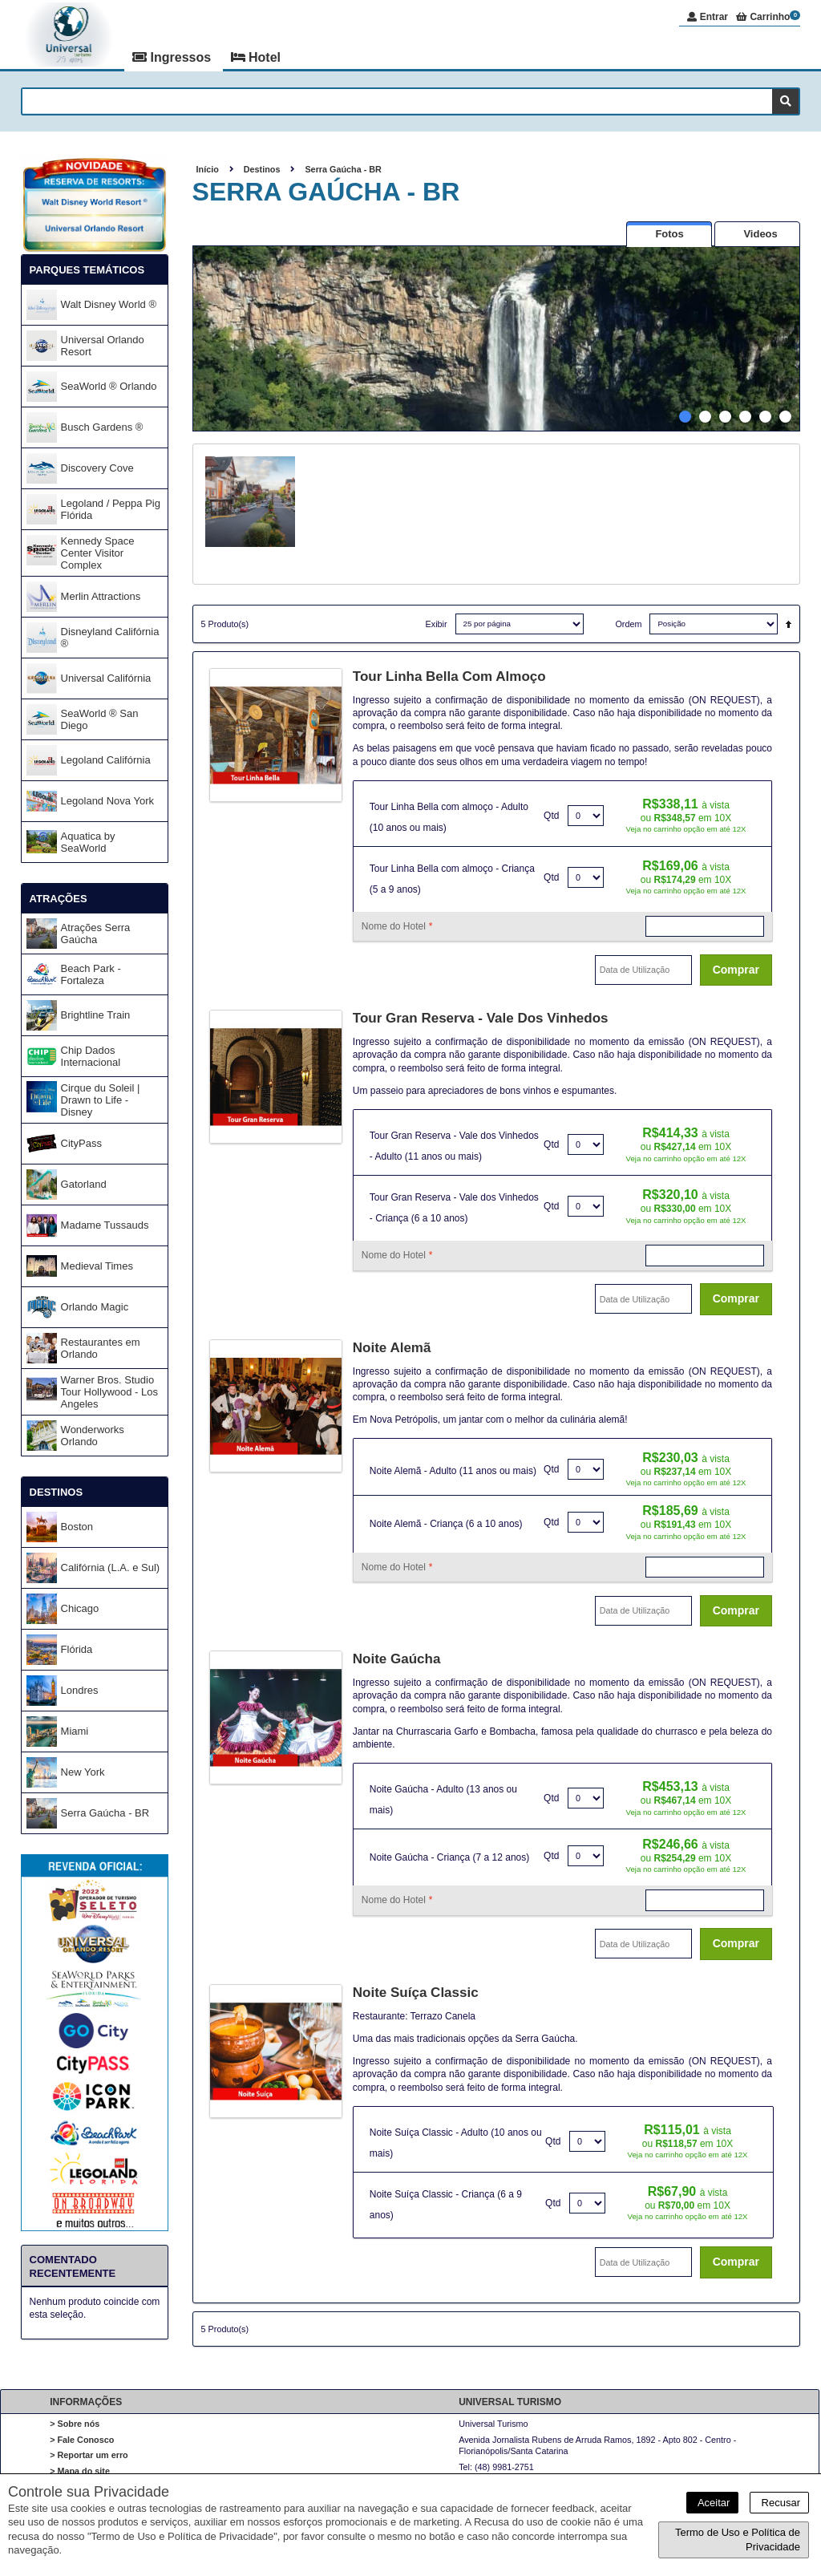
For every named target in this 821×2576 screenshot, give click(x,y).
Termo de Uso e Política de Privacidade (737, 2539)
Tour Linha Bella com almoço (449, 676)
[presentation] (669, 234)
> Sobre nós (74, 2423)
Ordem (628, 624)
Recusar (779, 2503)
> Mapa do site (80, 2471)
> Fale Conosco (82, 2439)
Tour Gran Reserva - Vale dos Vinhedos (481, 1018)
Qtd (551, 815)
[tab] (669, 234)
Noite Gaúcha (397, 1659)
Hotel (256, 57)
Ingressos (173, 57)
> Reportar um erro (89, 2455)
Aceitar (712, 2503)
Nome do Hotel (397, 926)
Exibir (436, 624)
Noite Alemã (392, 1347)
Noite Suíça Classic (416, 1992)
